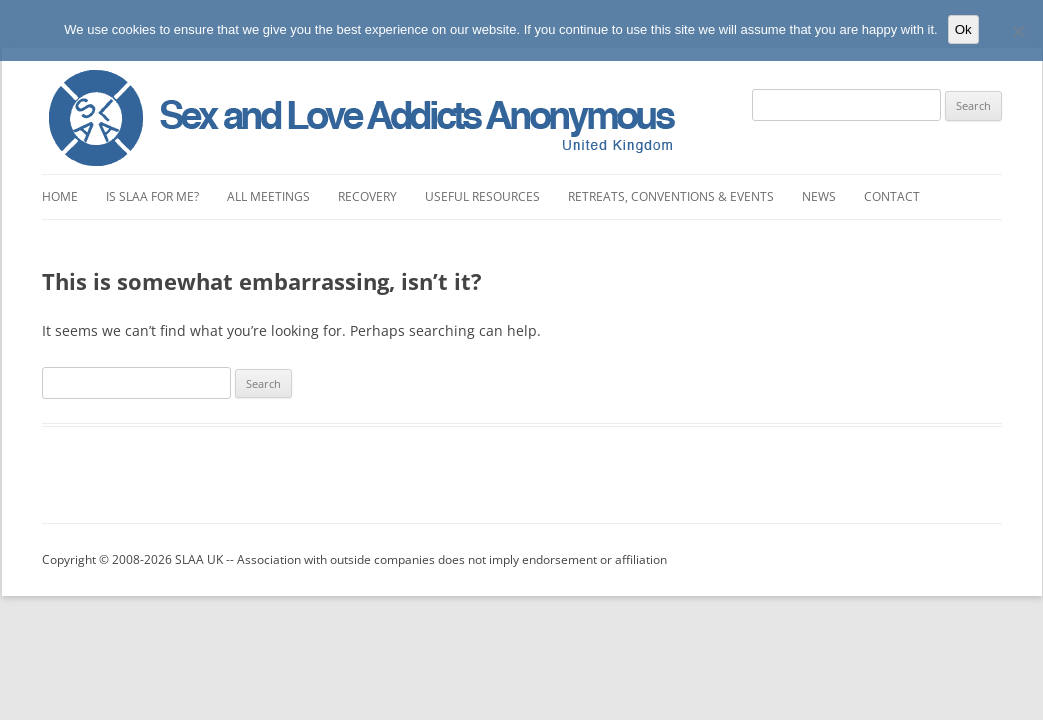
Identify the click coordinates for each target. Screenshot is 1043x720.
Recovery (367, 196)
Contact (892, 196)
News (819, 196)
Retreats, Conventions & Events (671, 196)
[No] (1018, 31)
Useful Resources (482, 196)
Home (60, 196)
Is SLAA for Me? (152, 196)
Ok (963, 29)
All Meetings (268, 196)
